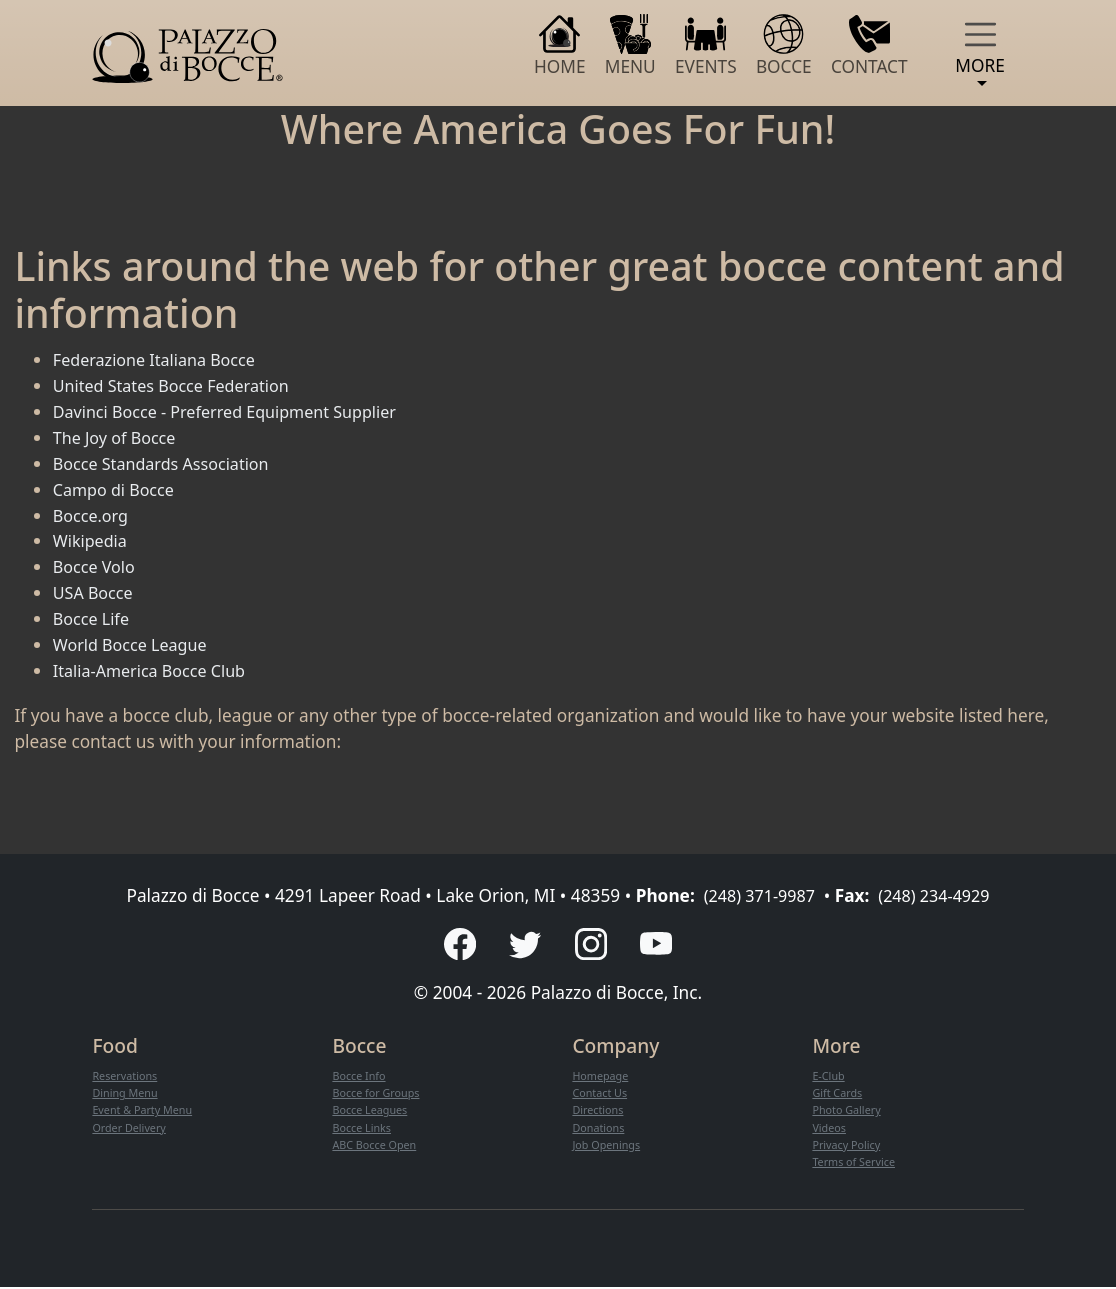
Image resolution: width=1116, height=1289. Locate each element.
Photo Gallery (848, 1112)
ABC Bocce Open (377, 1146)
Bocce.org (93, 515)
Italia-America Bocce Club (156, 670)
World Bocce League (135, 644)
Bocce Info (360, 1077)
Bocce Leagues (372, 1112)
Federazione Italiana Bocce (161, 359)
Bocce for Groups (378, 1094)
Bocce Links (363, 1129)
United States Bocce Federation (179, 385)
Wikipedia (92, 540)
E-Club (829, 1077)
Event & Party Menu (145, 1112)
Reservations (126, 1077)
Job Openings (608, 1146)
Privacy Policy (848, 1146)
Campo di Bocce (118, 489)
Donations (600, 1129)
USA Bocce (96, 592)
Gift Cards (838, 1094)
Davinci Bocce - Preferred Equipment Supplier (237, 411)
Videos (830, 1129)
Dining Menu (127, 1094)
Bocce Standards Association (168, 463)
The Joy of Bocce (118, 437)
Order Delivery (131, 1129)
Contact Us (601, 1094)
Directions (599, 1112)
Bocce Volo (97, 566)
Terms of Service (856, 1164)
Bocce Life (94, 618)
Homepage (602, 1077)
